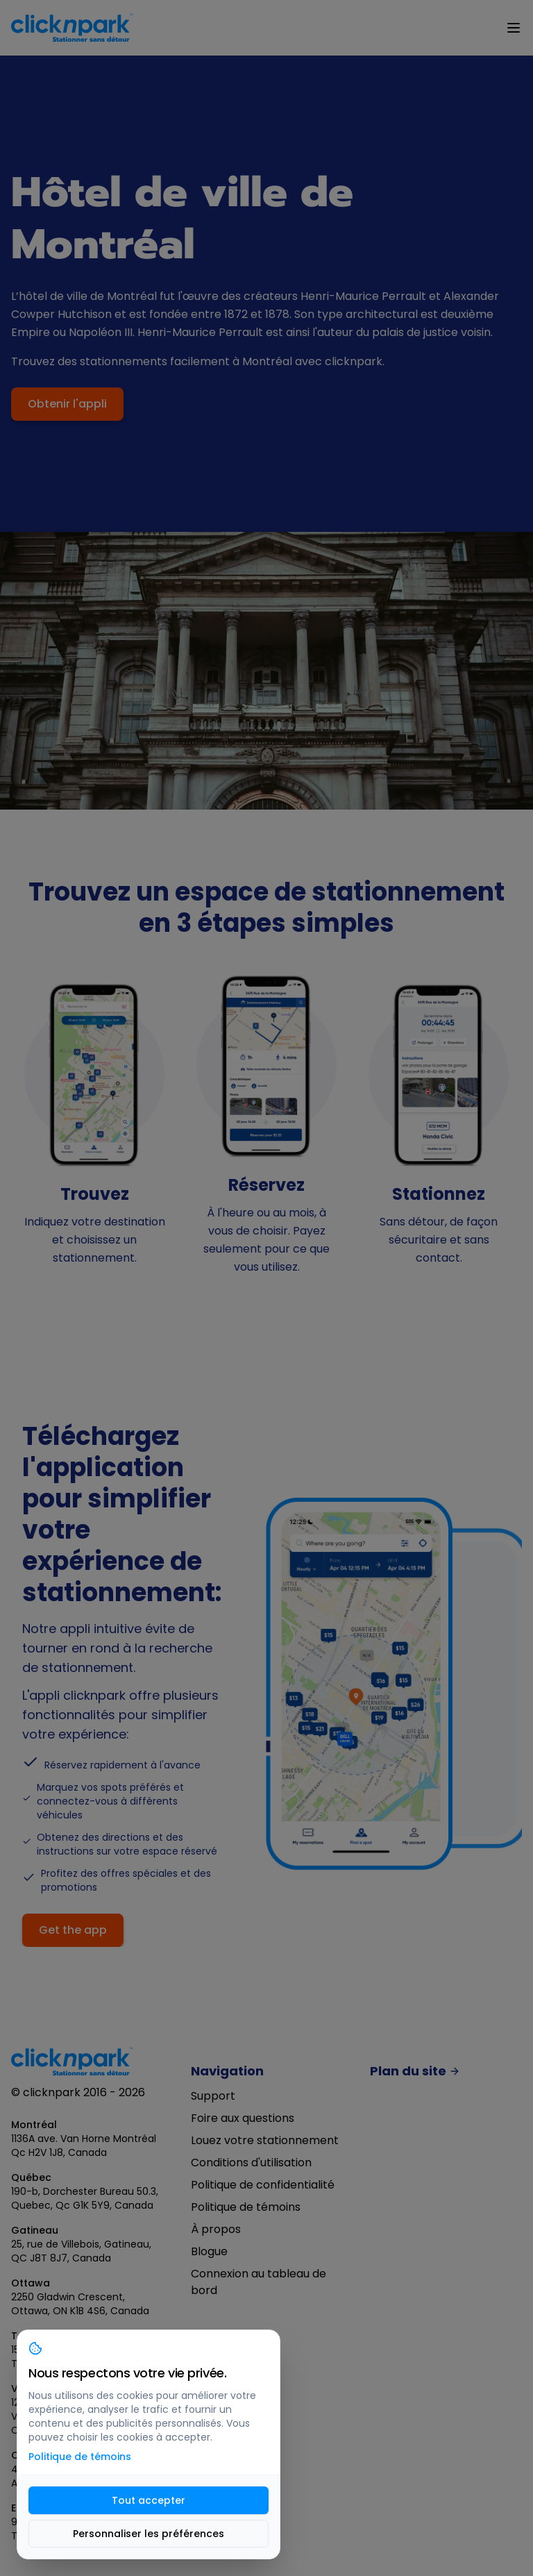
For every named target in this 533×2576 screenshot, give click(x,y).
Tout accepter (148, 2500)
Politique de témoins (246, 2207)
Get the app (73, 1930)
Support (213, 2096)
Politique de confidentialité (263, 2185)
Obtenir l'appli (67, 404)
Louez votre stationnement (265, 2140)
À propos (216, 2229)
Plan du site (415, 2072)
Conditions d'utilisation (251, 2163)
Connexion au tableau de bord (258, 2282)
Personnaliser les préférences (148, 2534)
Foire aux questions (242, 2118)
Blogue (209, 2251)
